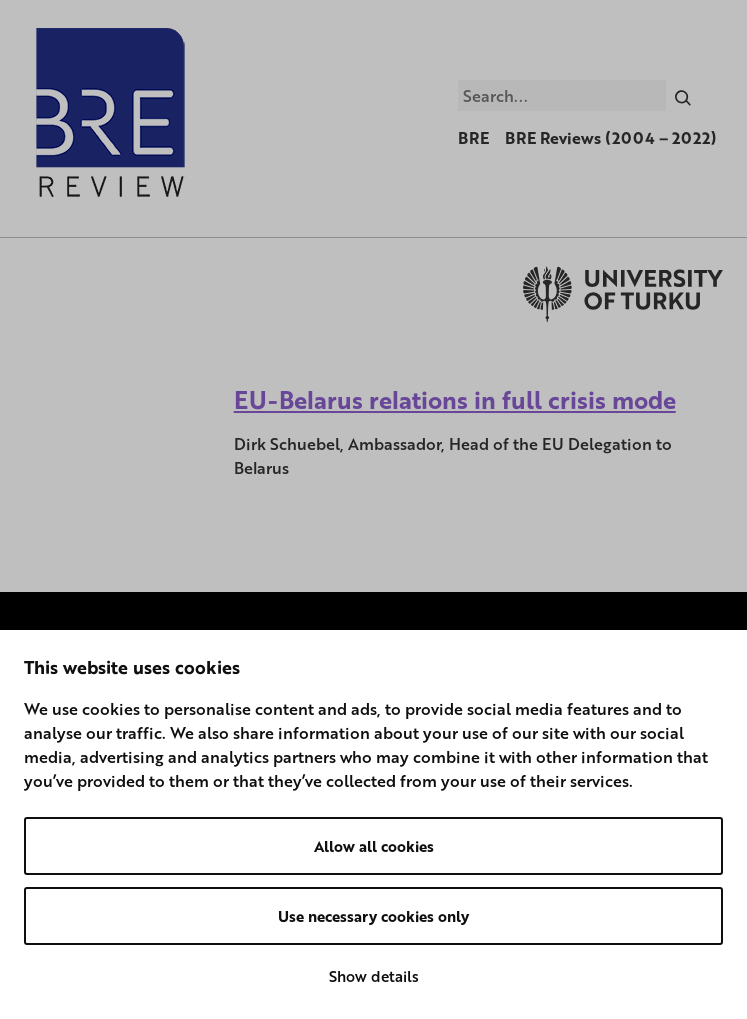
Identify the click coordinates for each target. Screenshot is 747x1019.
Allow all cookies (374, 846)
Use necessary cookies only (373, 916)
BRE (473, 138)
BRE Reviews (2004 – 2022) (611, 138)
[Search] (683, 95)
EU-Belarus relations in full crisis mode (455, 399)
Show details (374, 976)
